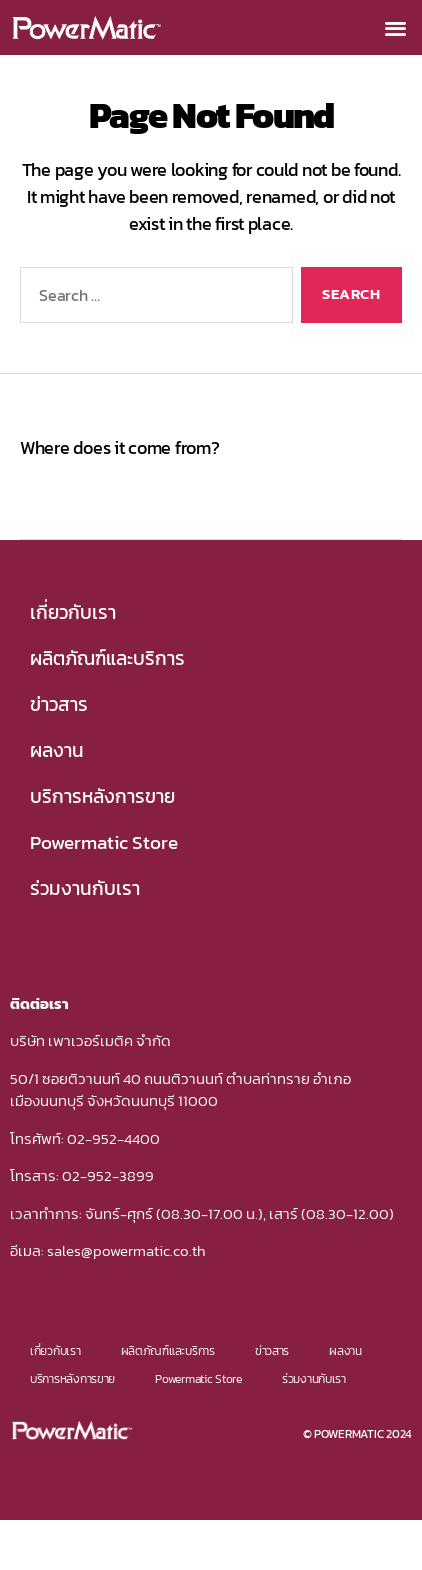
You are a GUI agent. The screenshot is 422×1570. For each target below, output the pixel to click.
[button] (395, 27)
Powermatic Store (104, 842)
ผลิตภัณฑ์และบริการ (107, 658)
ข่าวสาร (59, 704)
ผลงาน (57, 750)
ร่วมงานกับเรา (85, 888)
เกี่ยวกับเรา (73, 612)
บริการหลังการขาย (102, 796)
